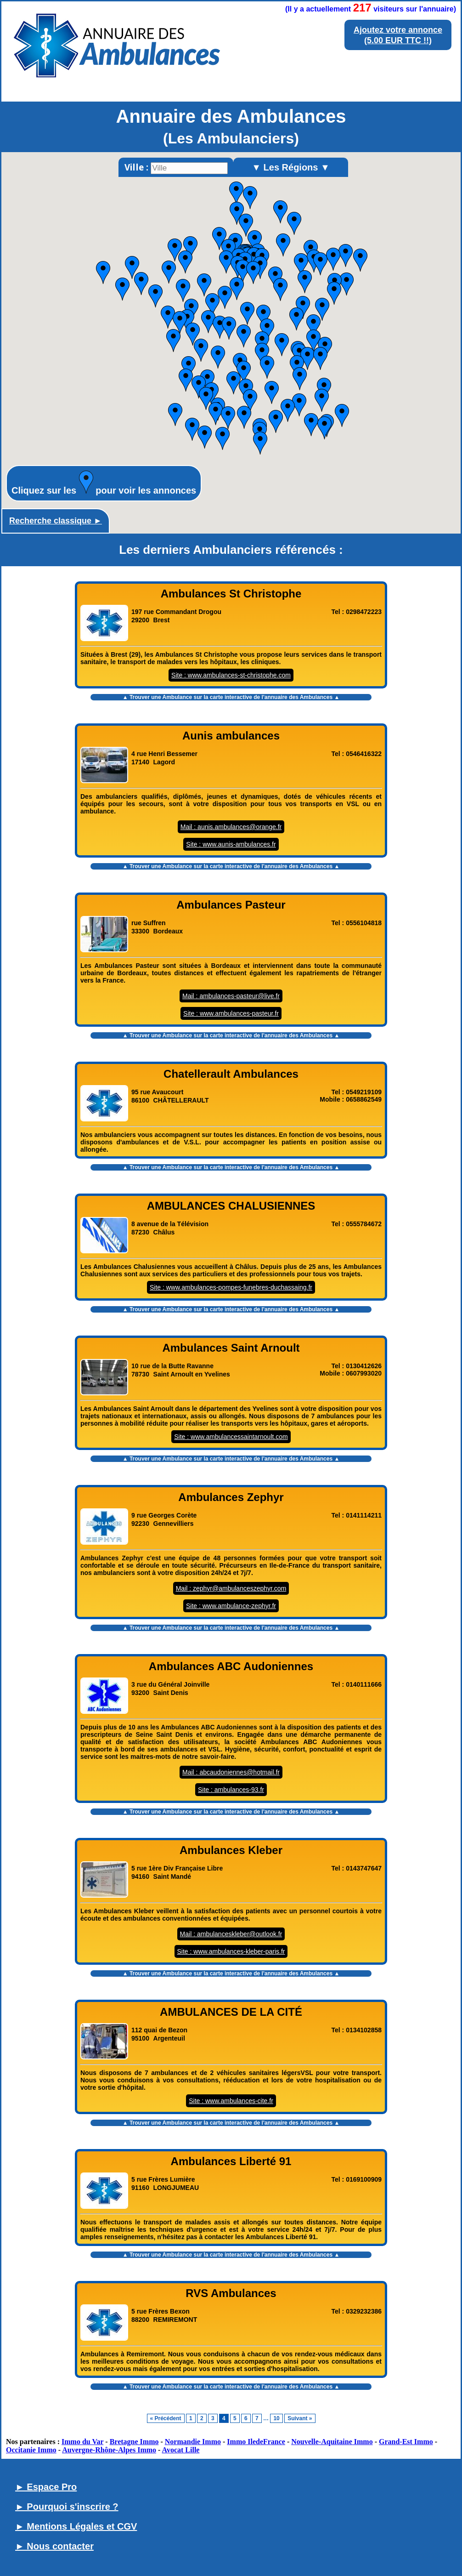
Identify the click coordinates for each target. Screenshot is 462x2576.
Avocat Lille (181, 2450)
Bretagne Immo (134, 2441)
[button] (313, 341)
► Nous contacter (54, 2546)
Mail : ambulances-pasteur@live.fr (231, 996)
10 (276, 2418)
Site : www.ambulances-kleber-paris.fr (231, 1951)
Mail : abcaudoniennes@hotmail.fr (231, 1772)
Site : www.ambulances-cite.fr (231, 2100)
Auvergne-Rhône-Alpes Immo (109, 2450)
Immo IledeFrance (256, 2441)
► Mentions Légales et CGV (76, 2526)
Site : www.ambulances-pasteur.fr (231, 1013)
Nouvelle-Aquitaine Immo (331, 2441)
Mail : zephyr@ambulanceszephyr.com (231, 1588)
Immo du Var (82, 2441)
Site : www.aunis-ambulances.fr (231, 844)
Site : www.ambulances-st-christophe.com (231, 675)
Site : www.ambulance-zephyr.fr (231, 1605)
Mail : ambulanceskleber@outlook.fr (231, 1934)
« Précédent (165, 2418)
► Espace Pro (46, 2487)
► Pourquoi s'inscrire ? (66, 2507)
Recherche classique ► (55, 520)
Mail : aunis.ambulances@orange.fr (231, 826)
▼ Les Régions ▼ (291, 167)
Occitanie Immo (31, 2450)
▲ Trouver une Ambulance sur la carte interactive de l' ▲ (231, 697)
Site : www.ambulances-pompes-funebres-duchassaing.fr (231, 1287)
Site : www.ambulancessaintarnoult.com (230, 1436)
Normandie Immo (193, 2441)
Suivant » (299, 2418)
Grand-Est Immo (406, 2441)
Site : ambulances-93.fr (231, 1789)
